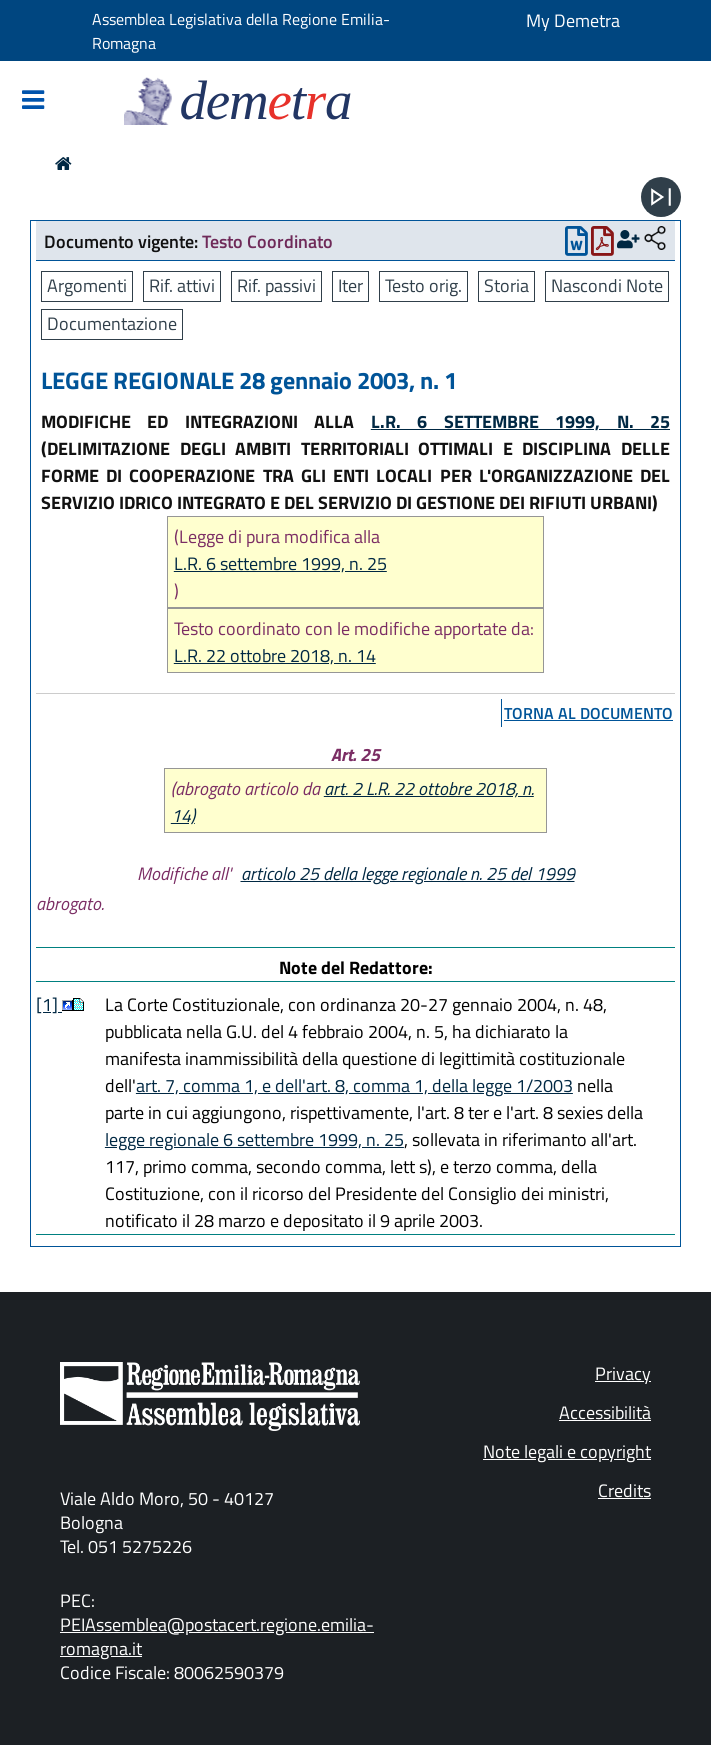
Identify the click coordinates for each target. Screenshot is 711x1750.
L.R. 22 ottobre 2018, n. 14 (275, 655)
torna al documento (588, 713)
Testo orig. (423, 285)
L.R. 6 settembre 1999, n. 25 (280, 563)
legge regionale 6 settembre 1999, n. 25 (254, 1139)
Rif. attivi (182, 285)
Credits (624, 1490)
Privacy (623, 1373)
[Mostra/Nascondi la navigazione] (33, 101)
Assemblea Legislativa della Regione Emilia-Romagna (241, 31)
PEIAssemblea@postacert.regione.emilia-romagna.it (217, 1636)
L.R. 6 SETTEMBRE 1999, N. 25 (520, 421)
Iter (350, 285)
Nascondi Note (607, 285)
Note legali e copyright (567, 1451)
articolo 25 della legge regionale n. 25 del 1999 (408, 873)
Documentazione (112, 323)
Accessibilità (605, 1412)
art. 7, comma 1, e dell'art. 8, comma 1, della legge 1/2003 (354, 1085)
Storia (506, 285)
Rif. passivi (276, 285)
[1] (49, 1004)
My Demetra (573, 20)
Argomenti (87, 285)
